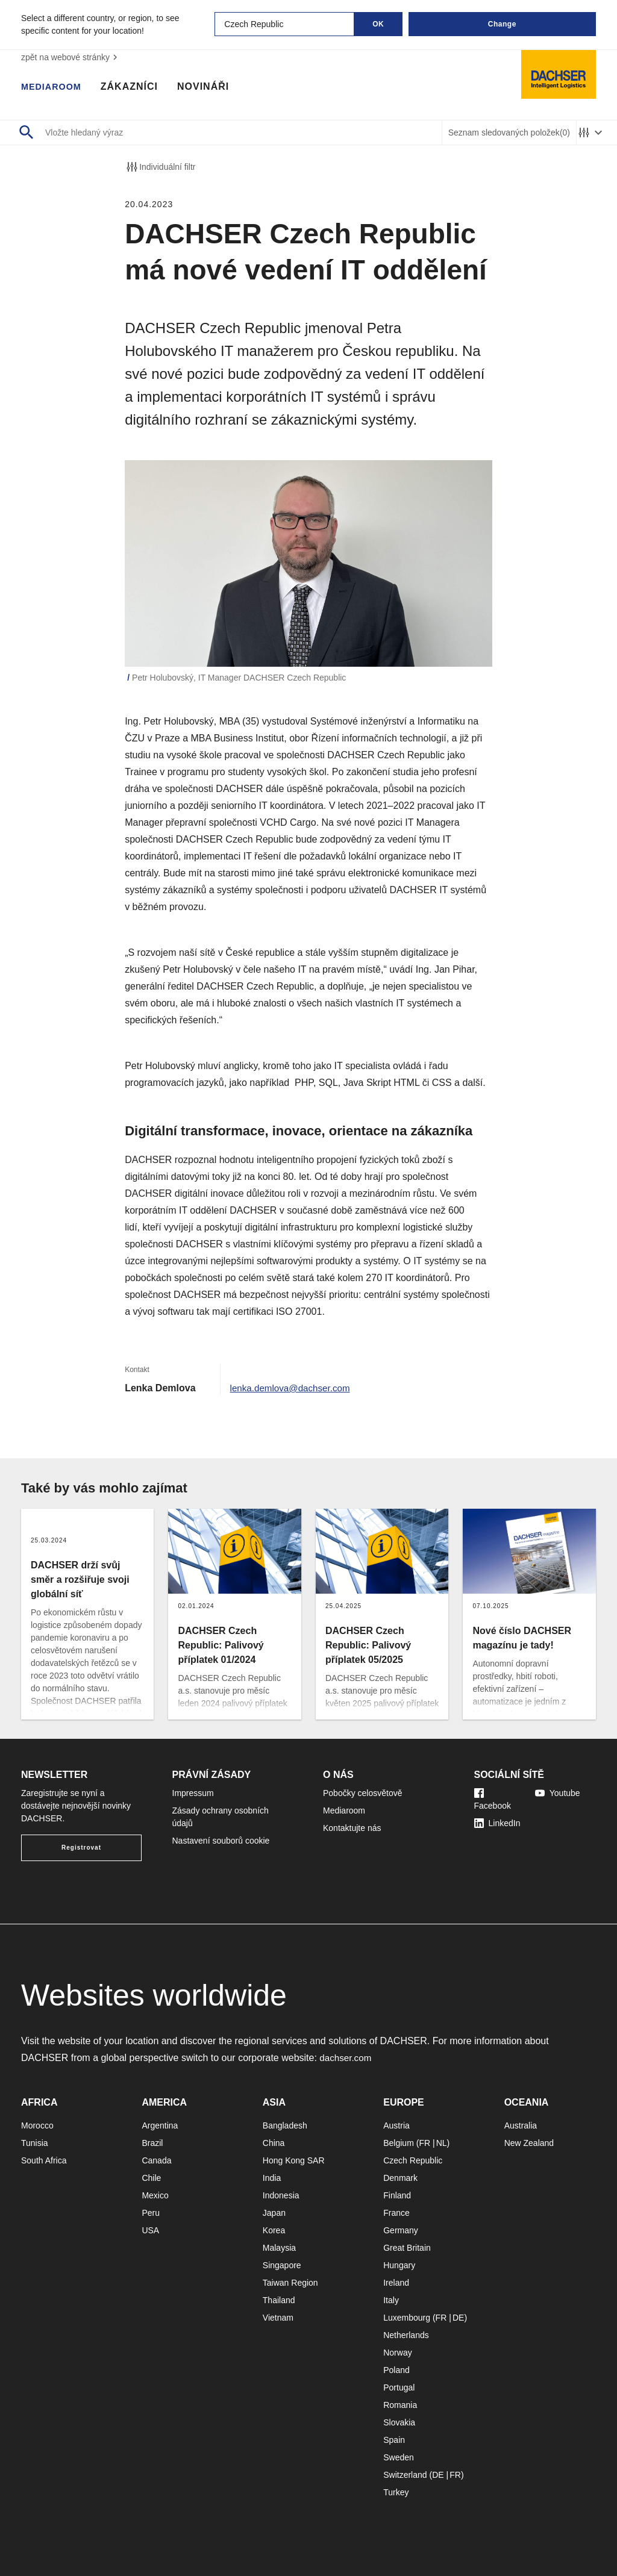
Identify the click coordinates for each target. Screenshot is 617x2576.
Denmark (400, 2178)
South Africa (44, 2160)
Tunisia (34, 2143)
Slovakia (399, 2422)
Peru (151, 2213)
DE (458, 2317)
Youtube (557, 1793)
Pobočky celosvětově (362, 1793)
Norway (397, 2352)
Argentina (160, 2125)
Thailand (279, 2300)
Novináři (210, 87)
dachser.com (346, 2058)
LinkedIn (497, 1823)
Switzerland (405, 2475)
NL (441, 2143)
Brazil (152, 2143)
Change (502, 24)
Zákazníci (135, 87)
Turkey (396, 2492)
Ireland (396, 2283)
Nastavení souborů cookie (221, 1840)
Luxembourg (406, 2317)
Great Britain (407, 2248)
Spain (394, 2440)
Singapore (282, 2265)
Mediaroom (54, 87)
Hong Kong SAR (294, 2160)
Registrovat (81, 1847)
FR (424, 2143)
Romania (400, 2405)
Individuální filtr (160, 167)
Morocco (37, 2125)
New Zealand (529, 2143)
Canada (156, 2160)
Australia (520, 2125)
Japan (274, 2213)
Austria (396, 2125)
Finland (397, 2195)
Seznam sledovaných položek (509, 132)
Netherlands (406, 2335)
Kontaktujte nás (352, 1828)
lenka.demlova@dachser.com (293, 1388)
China (274, 2143)
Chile (151, 2178)
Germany (400, 2230)
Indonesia (281, 2195)
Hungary (399, 2265)
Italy (391, 2300)
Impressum (193, 1793)
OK (378, 24)
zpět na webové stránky (71, 57)
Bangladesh (285, 2125)
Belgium (398, 2143)
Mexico (155, 2195)
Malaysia (279, 2248)
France (396, 2213)
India (272, 2178)
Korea (274, 2230)
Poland (396, 2370)
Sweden (398, 2457)
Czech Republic (412, 2160)
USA (150, 2230)
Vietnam (278, 2317)
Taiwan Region (290, 2283)
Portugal (399, 2387)
